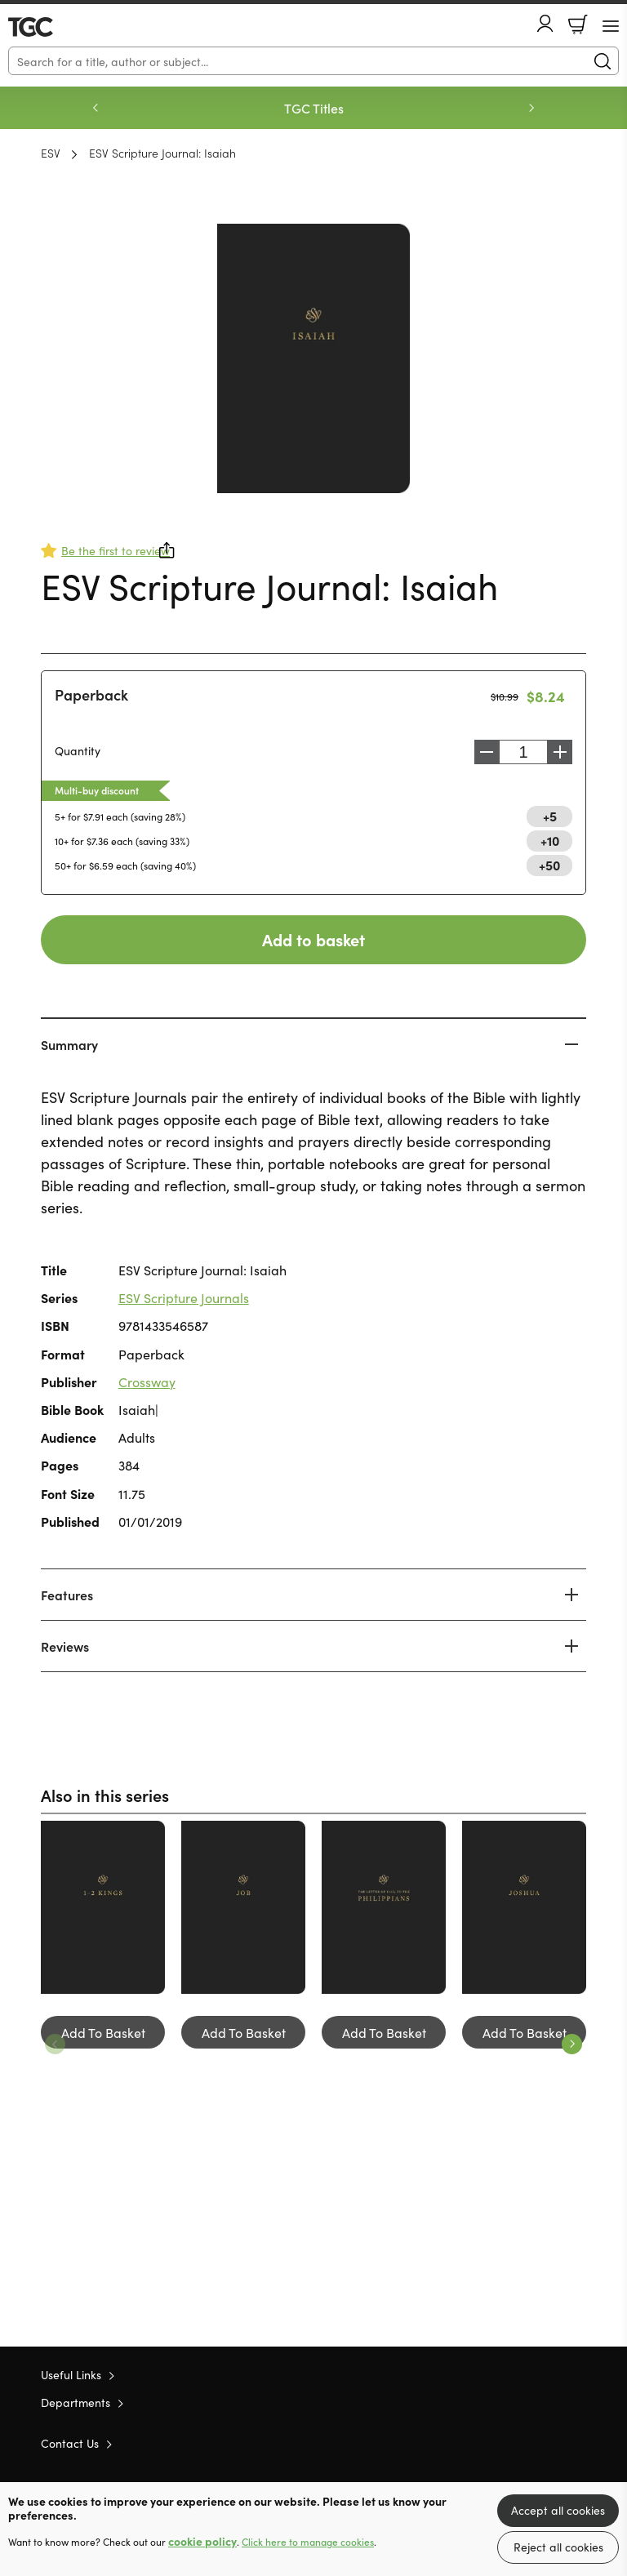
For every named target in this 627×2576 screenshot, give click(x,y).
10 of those (55, 27)
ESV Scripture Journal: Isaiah (162, 153)
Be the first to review (115, 550)
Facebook (549, 2442)
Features (67, 1595)
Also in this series (105, 1794)
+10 (549, 840)
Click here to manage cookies (308, 2541)
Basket (578, 24)
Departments (75, 2402)
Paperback (91, 694)
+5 (550, 816)
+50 (549, 865)
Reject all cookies (558, 2546)
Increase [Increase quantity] (564, 752)
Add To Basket (103, 2032)
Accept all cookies (558, 2510)
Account (545, 23)
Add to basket (313, 939)
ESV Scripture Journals (183, 1297)
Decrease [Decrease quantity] (482, 752)
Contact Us (70, 2443)
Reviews (65, 1646)
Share (167, 550)
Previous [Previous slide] (95, 108)
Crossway (147, 1381)
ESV (50, 153)
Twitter (519, 2443)
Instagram (578, 2443)
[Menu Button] (611, 26)
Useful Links (71, 2374)
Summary (69, 1044)
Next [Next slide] (531, 108)
